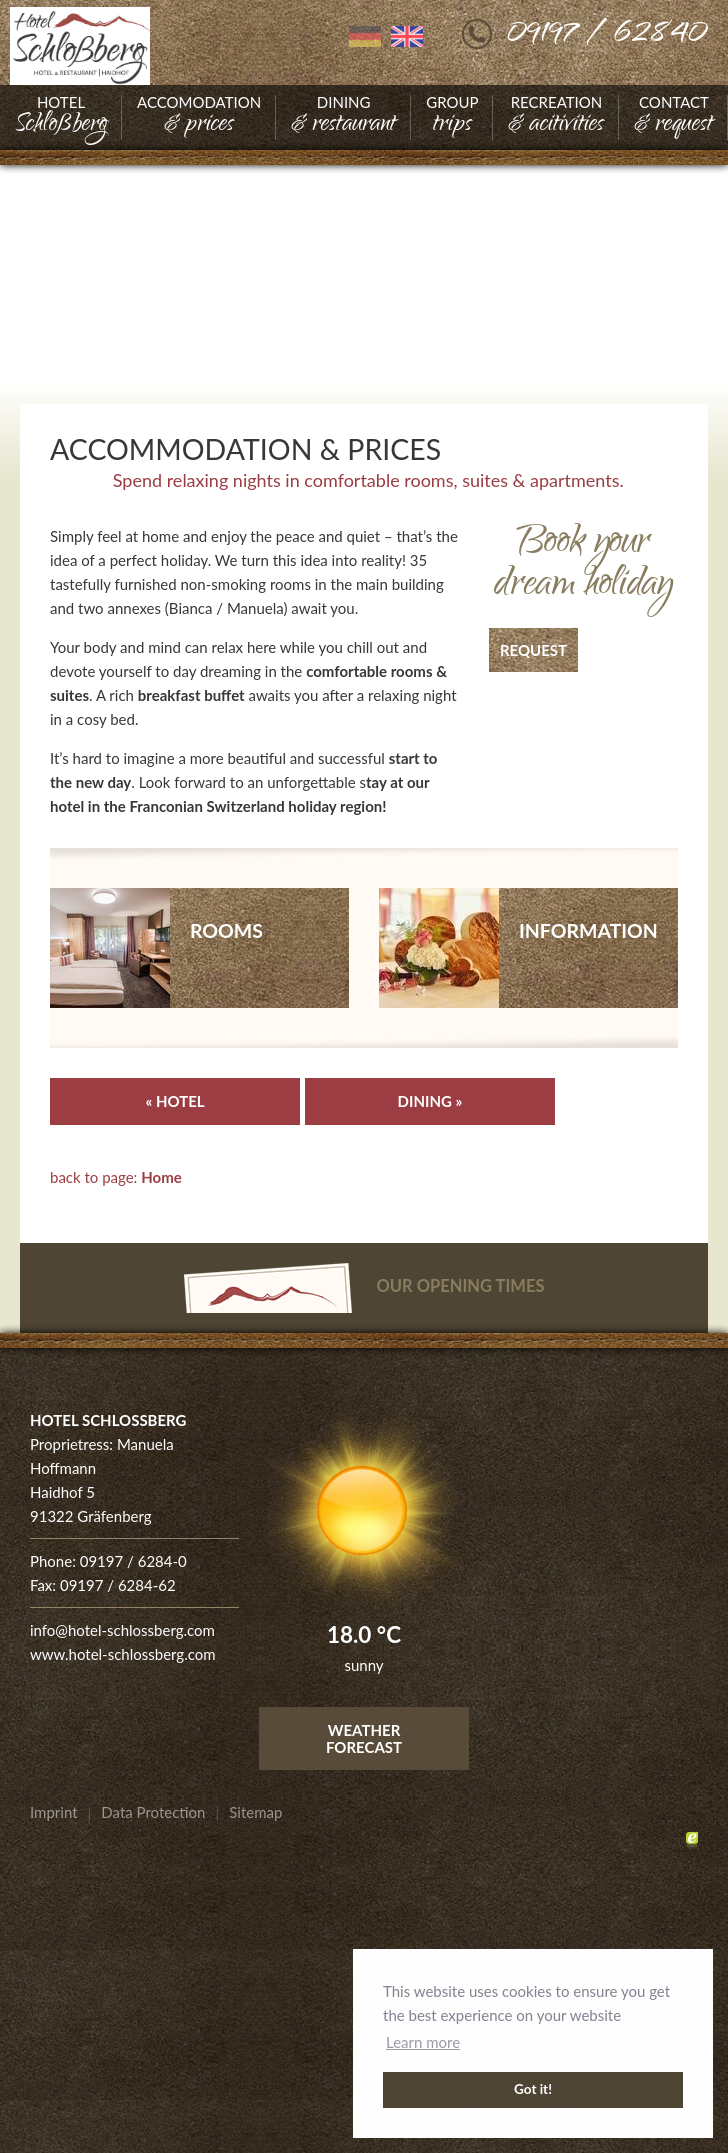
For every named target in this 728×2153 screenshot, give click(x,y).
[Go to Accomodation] (199, 117)
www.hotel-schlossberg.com (123, 1654)
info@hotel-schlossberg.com (122, 1630)
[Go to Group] (452, 117)
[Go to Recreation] (556, 117)
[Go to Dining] (343, 117)
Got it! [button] (533, 2089)
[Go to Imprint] (54, 1812)
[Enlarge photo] (364, 314)
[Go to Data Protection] (153, 1812)
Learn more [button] (423, 2042)
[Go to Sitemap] (255, 1812)
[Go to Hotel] (61, 117)
